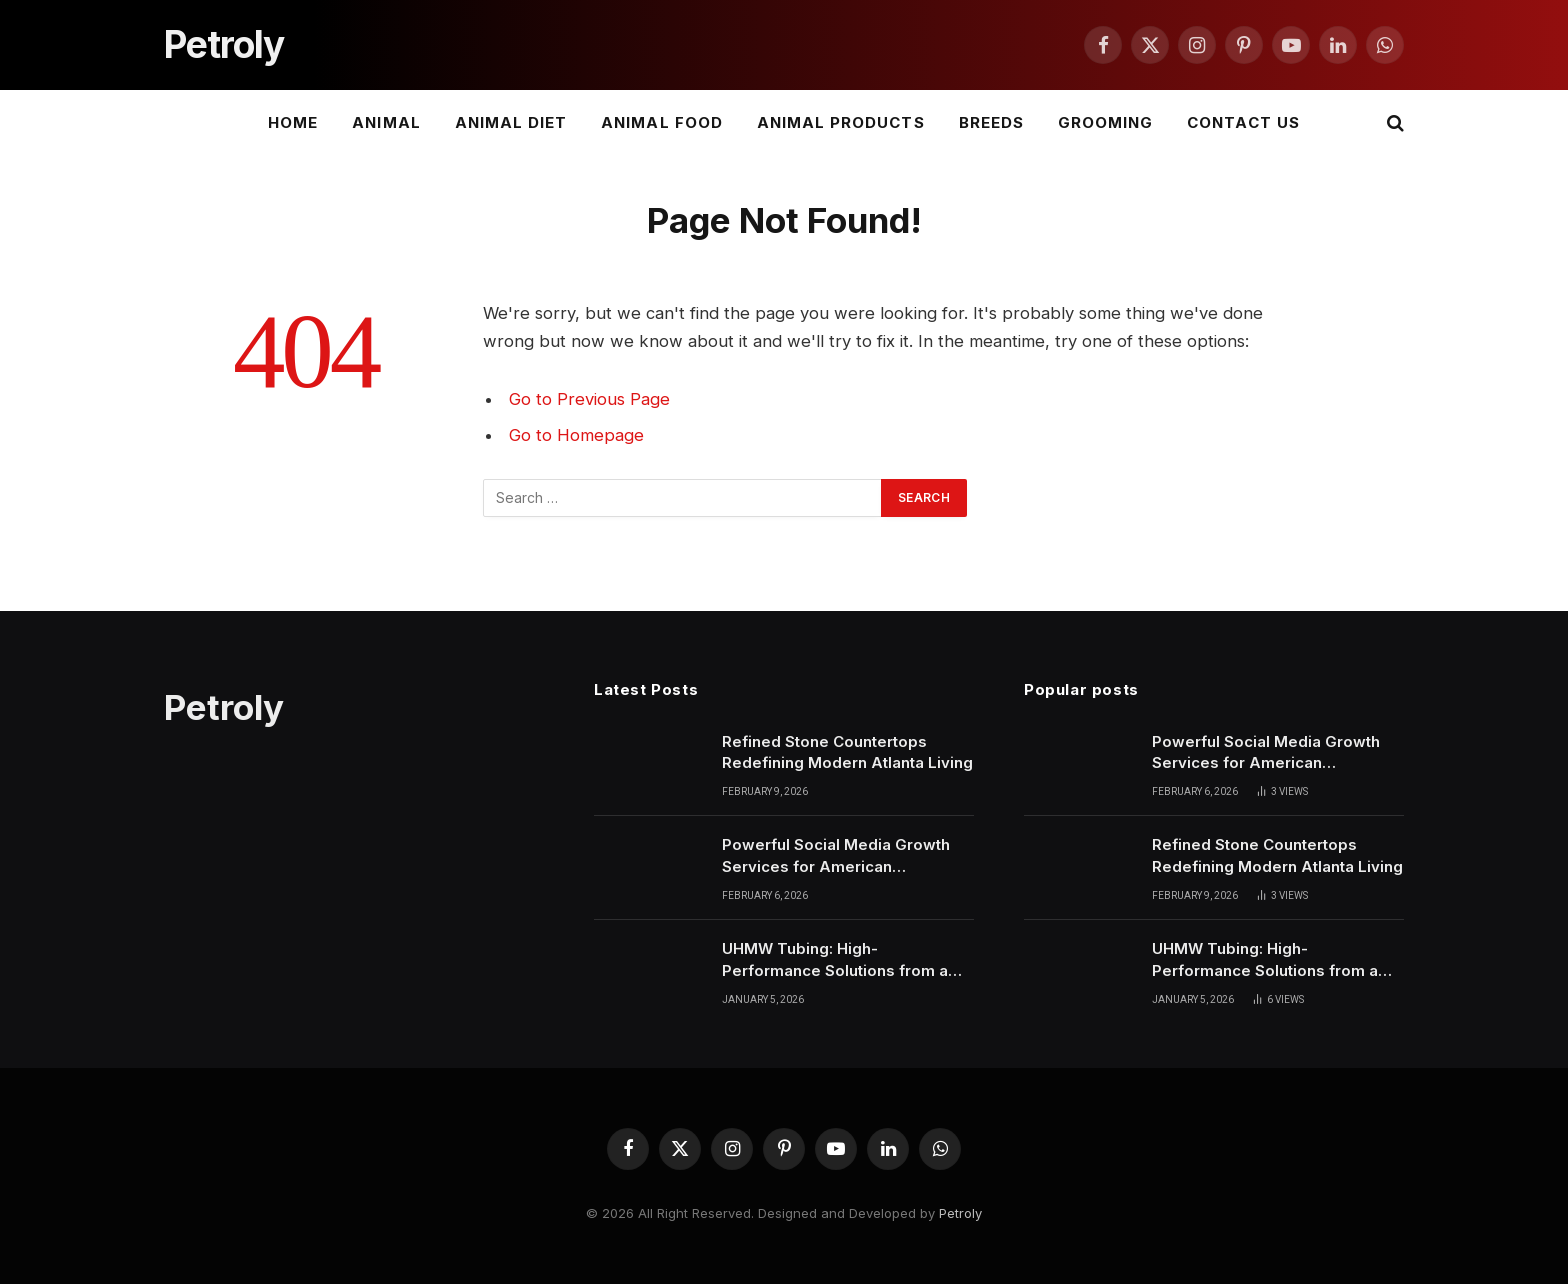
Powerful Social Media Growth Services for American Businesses (836, 856)
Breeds (991, 122)
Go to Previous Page (589, 399)
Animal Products (841, 122)
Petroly (960, 1213)
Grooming (1105, 122)
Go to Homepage (576, 435)
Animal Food (662, 122)
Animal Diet (511, 122)
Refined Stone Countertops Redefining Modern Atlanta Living (847, 752)
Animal (386, 122)
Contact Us (1243, 122)
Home (293, 122)
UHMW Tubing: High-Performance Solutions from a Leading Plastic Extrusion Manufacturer (835, 960)
